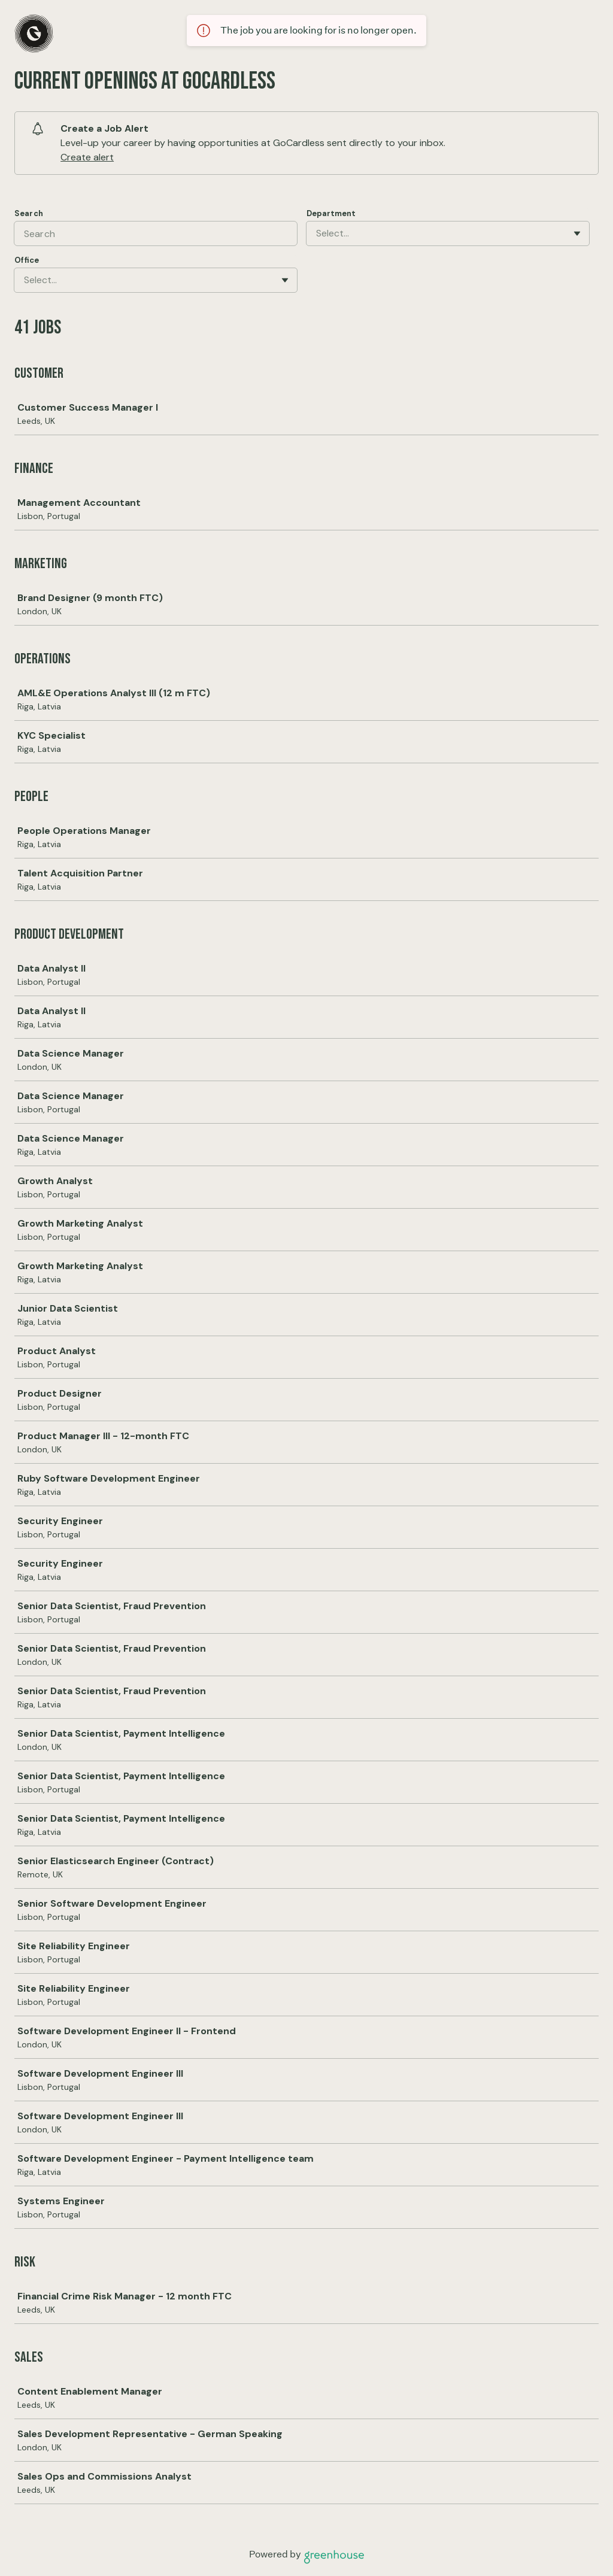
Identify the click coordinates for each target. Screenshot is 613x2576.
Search (28, 213)
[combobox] (317, 233)
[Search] (155, 233)
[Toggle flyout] (577, 233)
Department (331, 213)
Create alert (87, 157)
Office (26, 260)
